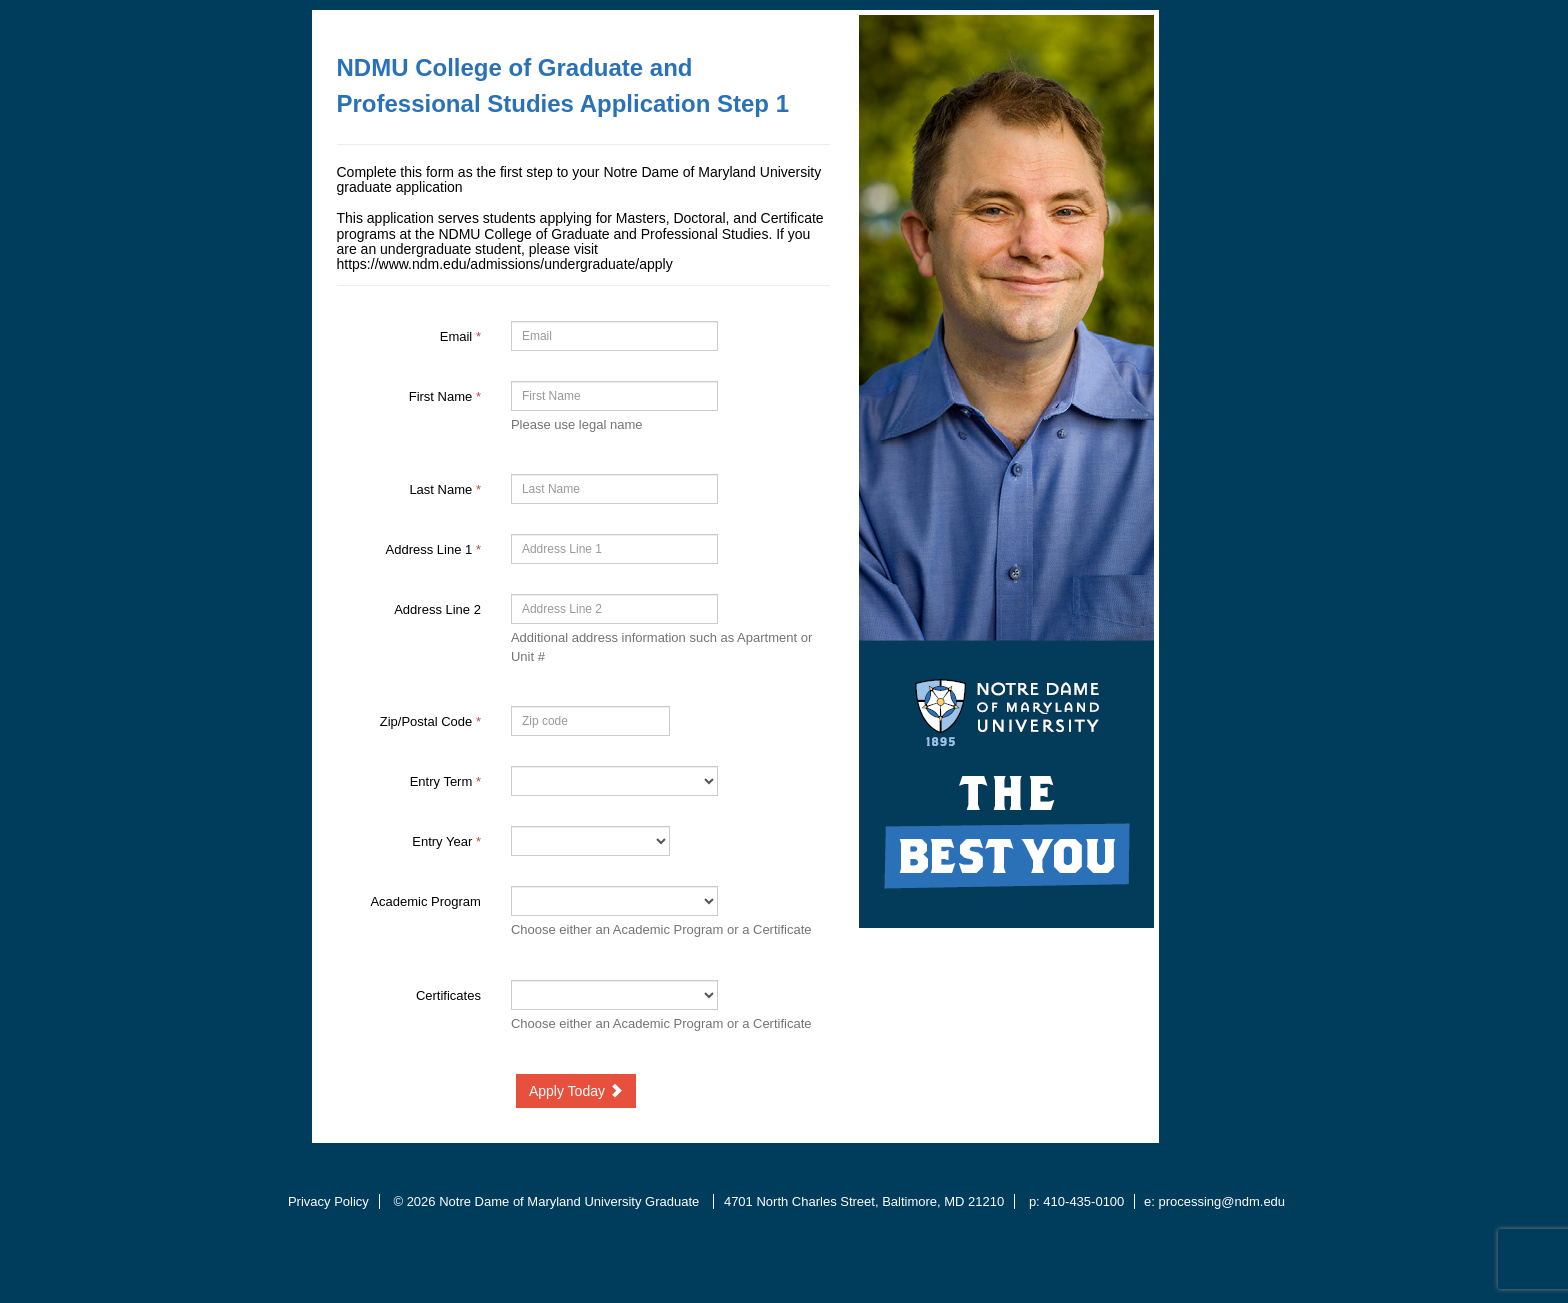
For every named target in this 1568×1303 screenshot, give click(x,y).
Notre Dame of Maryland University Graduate (571, 1201)
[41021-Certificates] (614, 995)
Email (460, 336)
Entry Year (446, 841)
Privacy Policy (328, 1201)
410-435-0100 (1083, 1201)
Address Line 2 (437, 609)
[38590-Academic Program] (614, 901)
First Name (445, 396)
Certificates (448, 995)
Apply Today (576, 1091)
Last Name (445, 489)
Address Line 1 (433, 549)
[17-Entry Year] (590, 841)
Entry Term (445, 781)
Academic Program (425, 901)
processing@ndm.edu (1221, 1201)
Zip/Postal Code (430, 721)
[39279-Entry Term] (614, 781)
